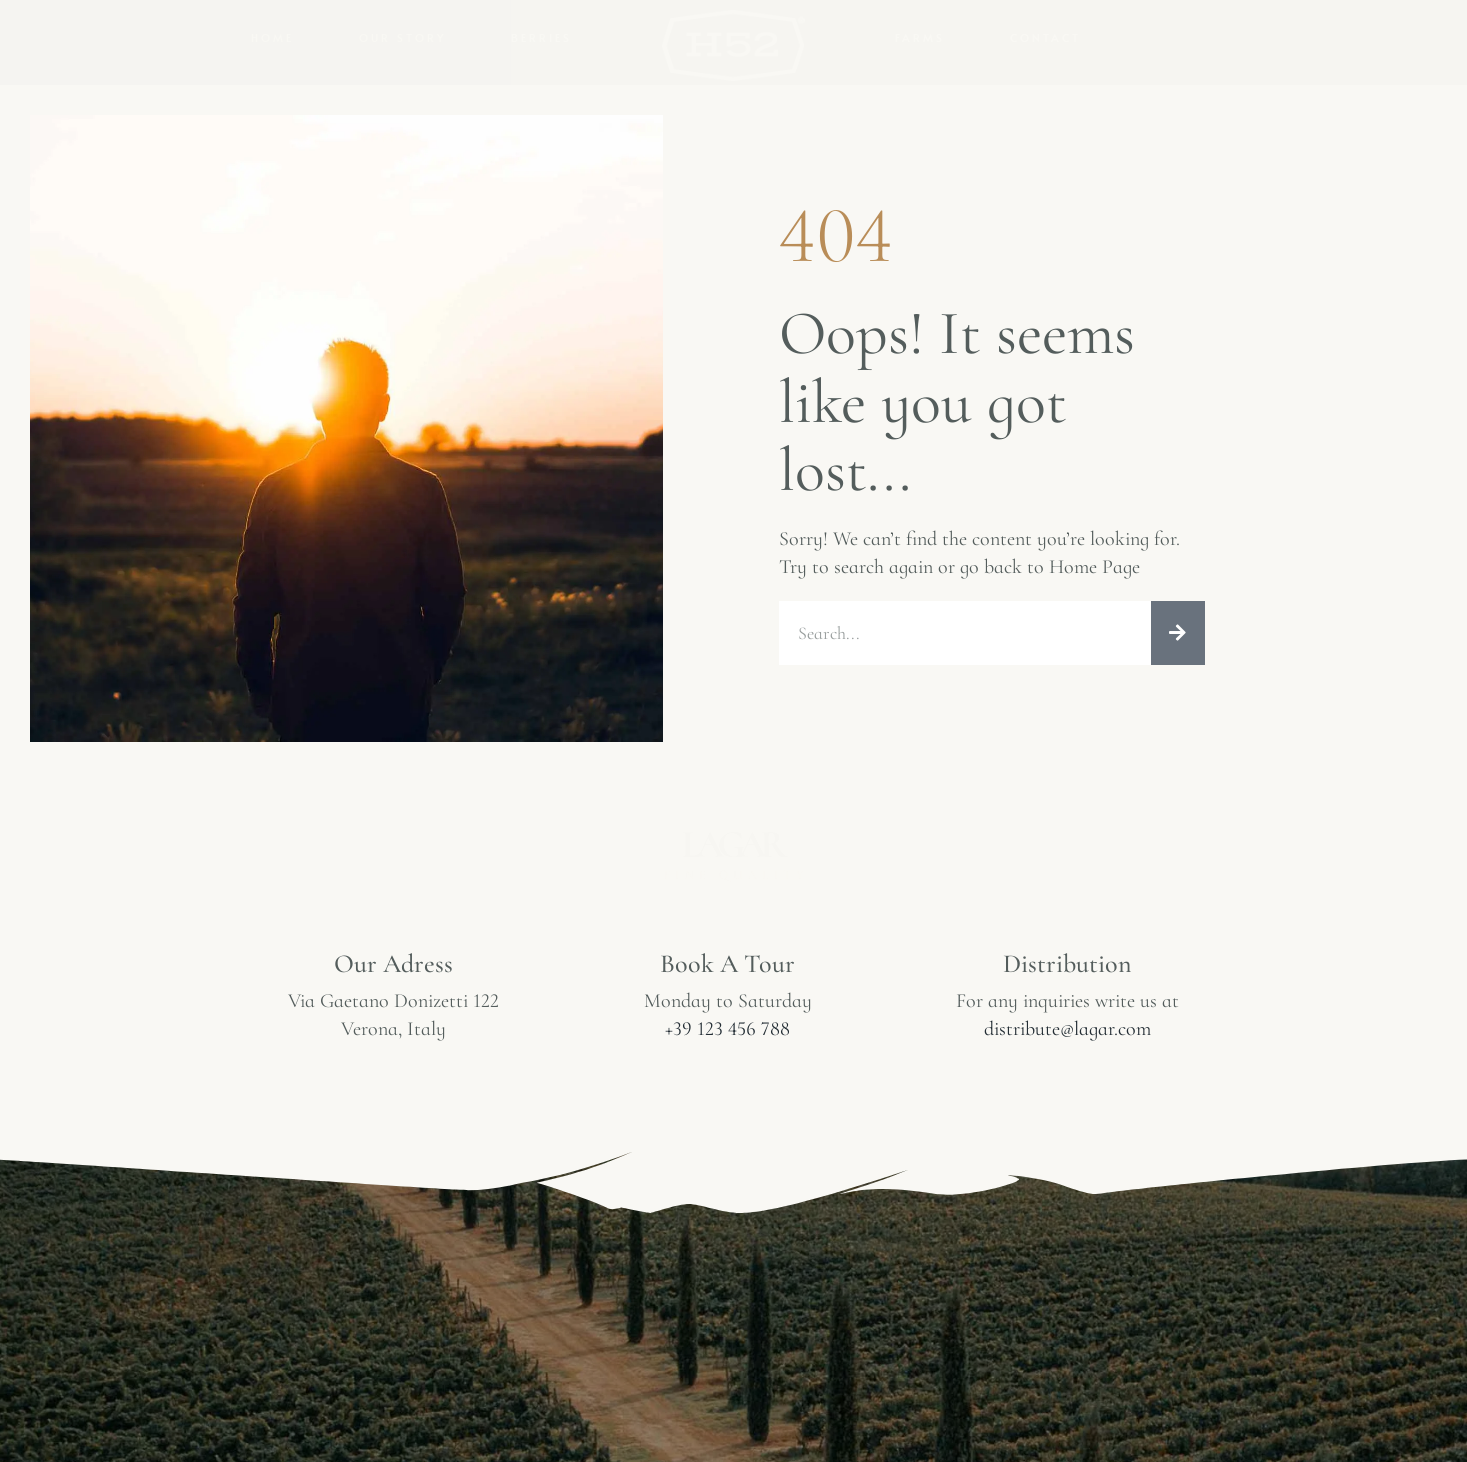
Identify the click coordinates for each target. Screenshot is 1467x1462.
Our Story (402, 37)
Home (272, 37)
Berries (541, 37)
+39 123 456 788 (727, 1029)
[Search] (1178, 633)
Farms (920, 37)
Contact (1045, 37)
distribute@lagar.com (1067, 1029)
